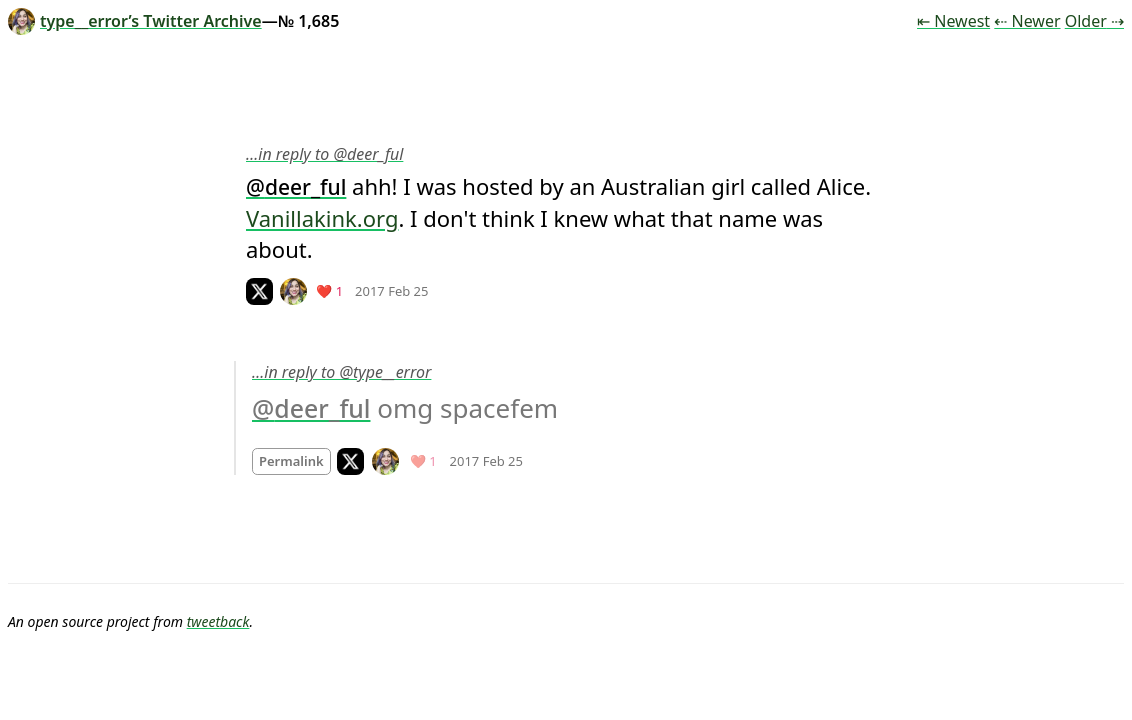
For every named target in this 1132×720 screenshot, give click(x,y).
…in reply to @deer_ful (324, 154)
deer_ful (305, 187)
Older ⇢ (1094, 21)
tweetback (218, 621)
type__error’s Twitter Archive (135, 21)
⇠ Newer (1027, 21)
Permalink (291, 461)
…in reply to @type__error (341, 372)
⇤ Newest (953, 21)
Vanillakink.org (322, 218)
